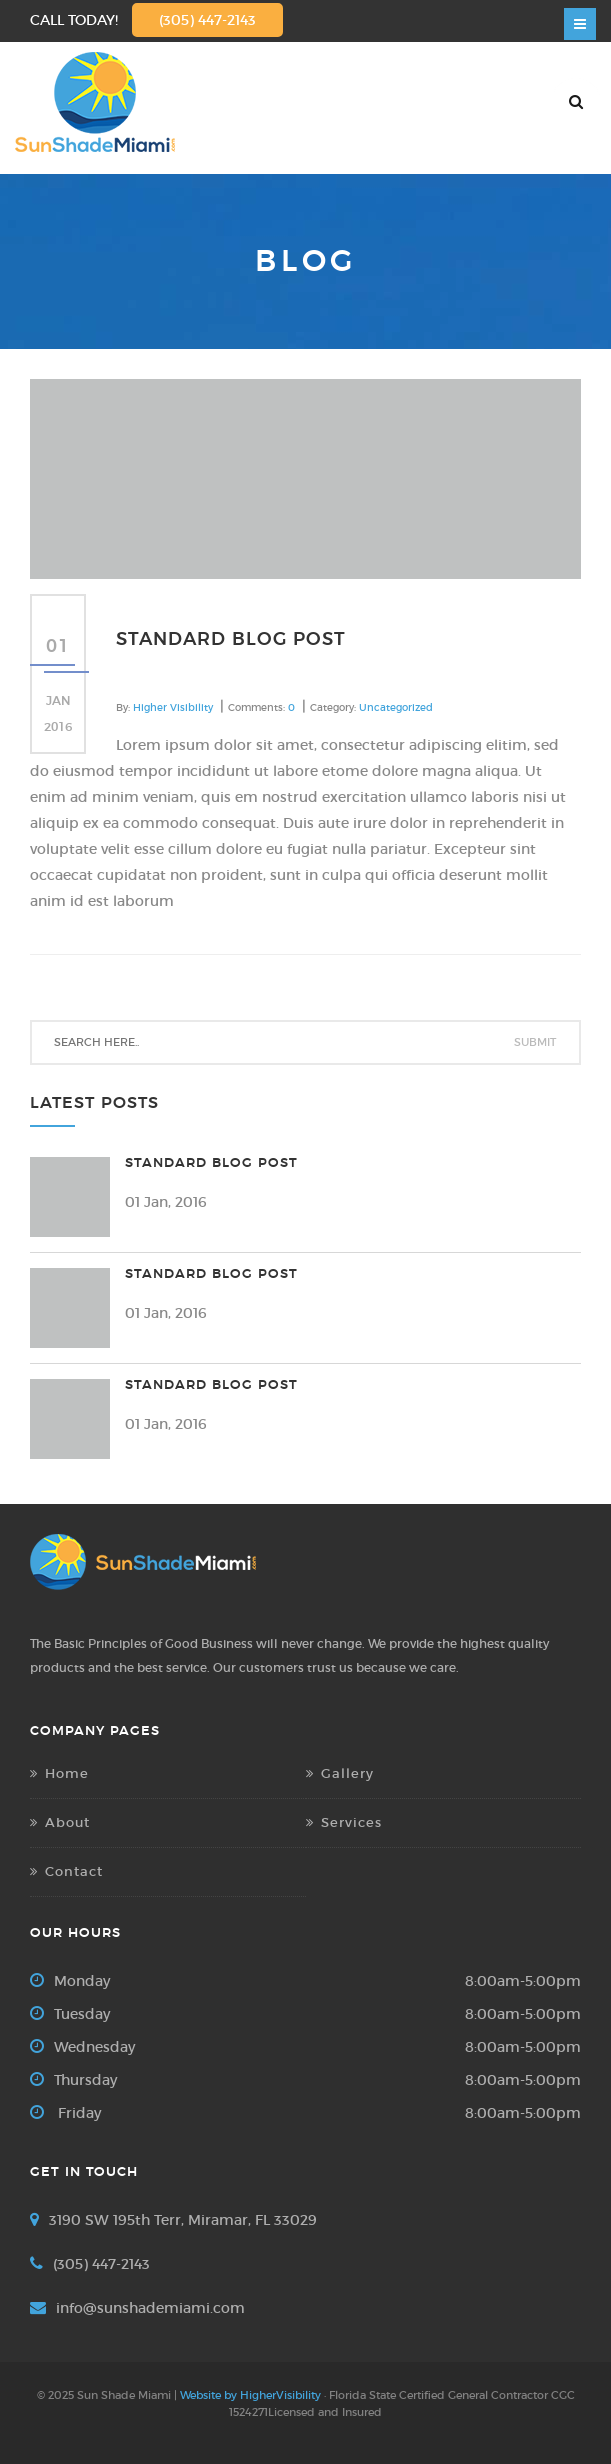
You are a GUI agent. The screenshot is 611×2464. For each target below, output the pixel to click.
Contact (74, 1871)
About (67, 1822)
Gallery (347, 1773)
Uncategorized (396, 707)
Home (67, 1773)
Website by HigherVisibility (250, 2395)
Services (351, 1822)
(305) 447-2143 (207, 20)
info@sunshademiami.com (150, 2308)
